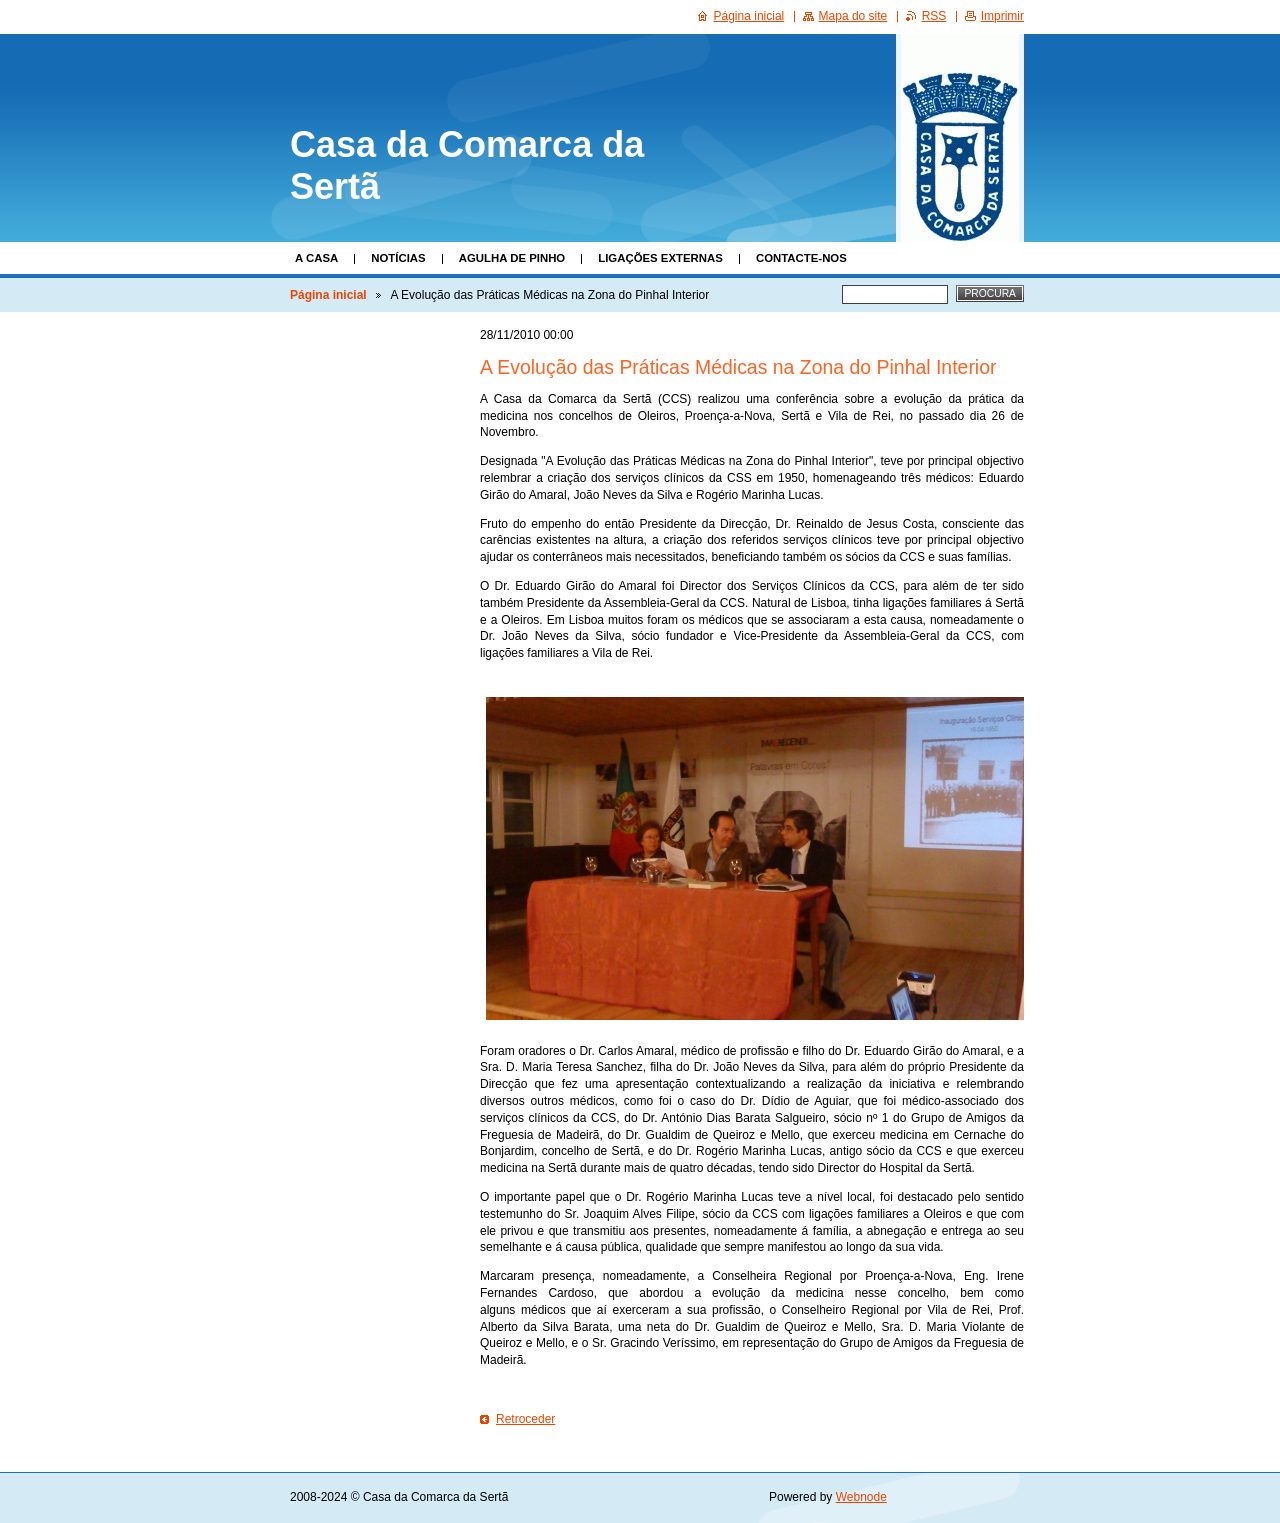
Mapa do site (853, 16)
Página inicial (328, 295)
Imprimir (1002, 16)
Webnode (861, 1497)
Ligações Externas (660, 258)
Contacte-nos (801, 258)
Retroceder (525, 1419)
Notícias (398, 258)
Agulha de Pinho (512, 258)
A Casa (316, 258)
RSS (934, 16)
